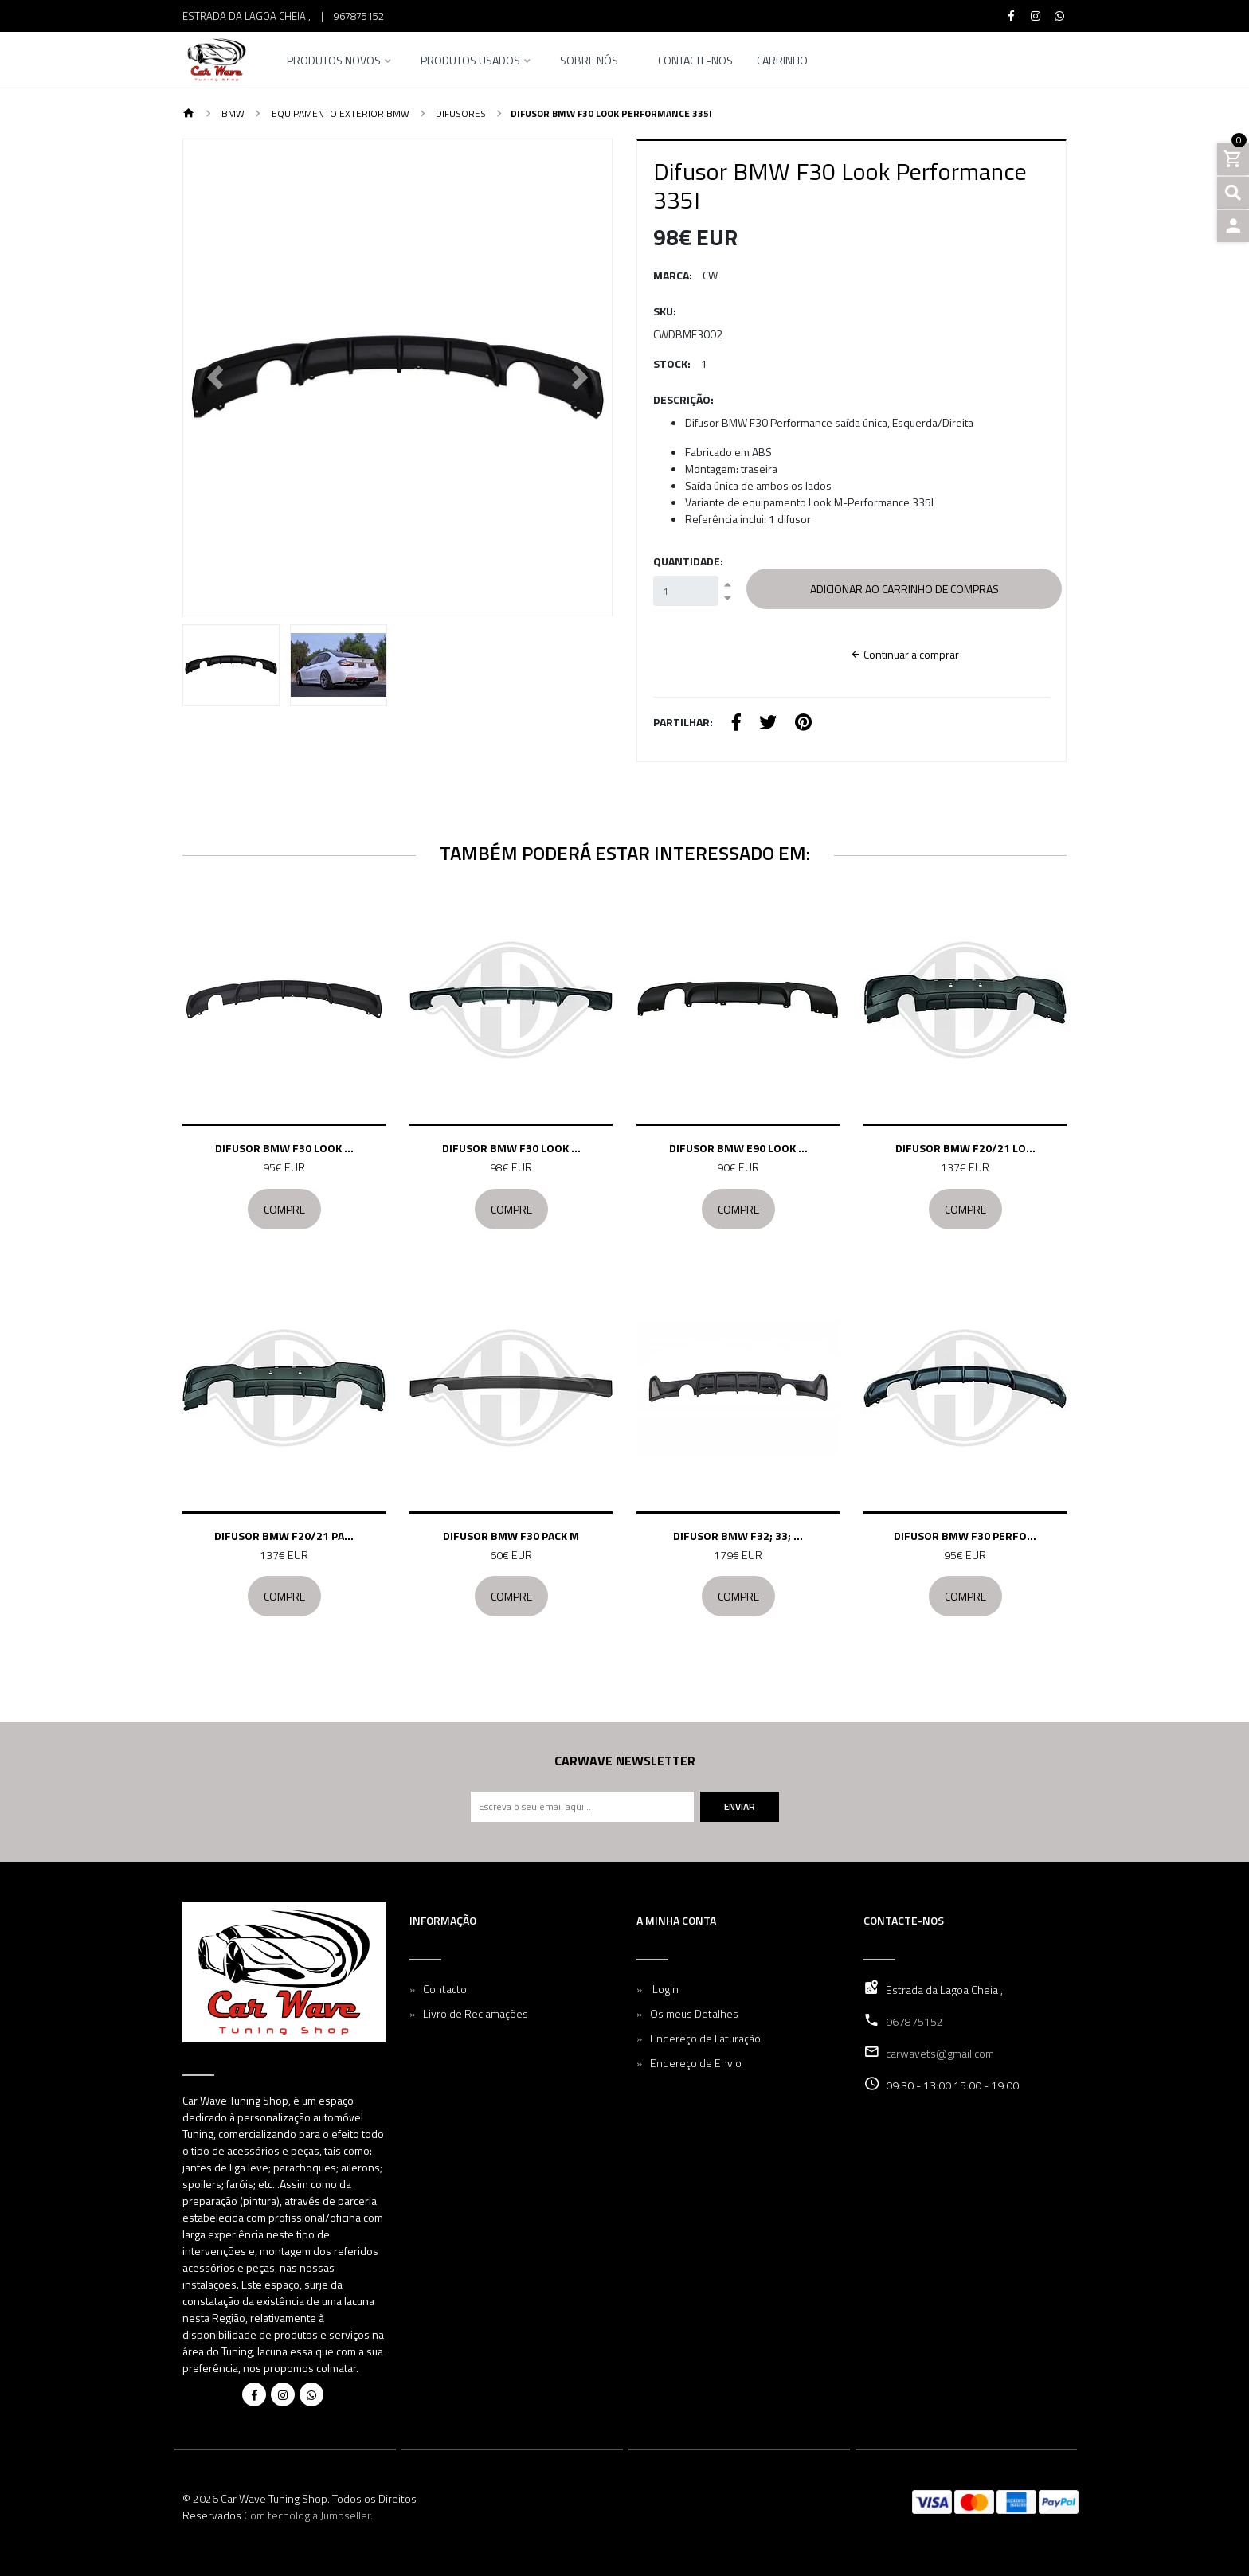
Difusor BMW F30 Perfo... (965, 1535)
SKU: (664, 311)
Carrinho (782, 61)
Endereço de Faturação (705, 2038)
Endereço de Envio (696, 2062)
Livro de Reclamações (475, 2013)
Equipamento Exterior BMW (339, 113)
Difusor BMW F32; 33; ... (738, 1535)
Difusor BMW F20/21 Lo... (965, 1147)
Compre (284, 1209)
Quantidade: (688, 561)
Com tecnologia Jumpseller (307, 2515)
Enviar (739, 1806)
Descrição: (683, 399)
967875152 (359, 16)
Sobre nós (589, 61)
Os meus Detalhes (694, 2013)
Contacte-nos (695, 61)
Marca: (672, 275)
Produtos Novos (334, 61)
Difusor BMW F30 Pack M (511, 1535)
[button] (215, 377)
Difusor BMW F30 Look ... (284, 1147)
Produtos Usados (470, 61)
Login (664, 1988)
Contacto (445, 1988)
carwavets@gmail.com (940, 2053)
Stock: (672, 363)
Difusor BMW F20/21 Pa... (284, 1535)
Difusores (459, 113)
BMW (232, 113)
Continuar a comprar (904, 654)
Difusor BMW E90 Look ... (738, 1147)
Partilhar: (683, 721)
